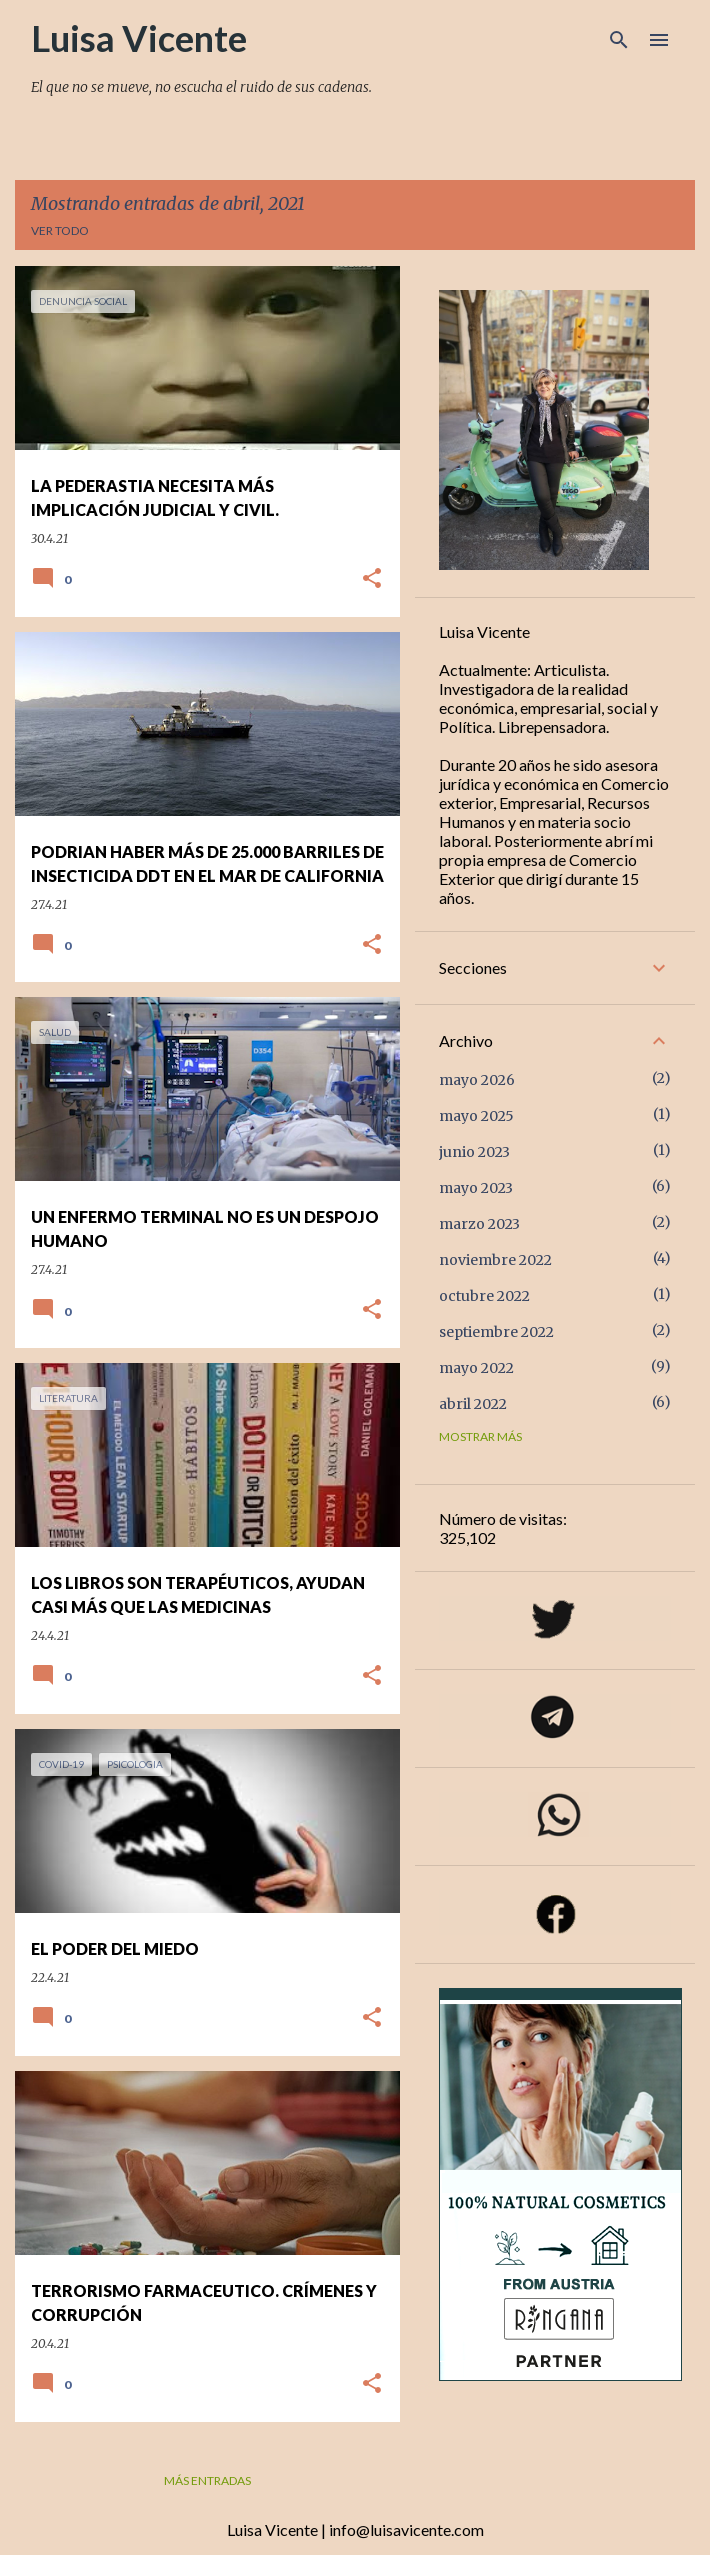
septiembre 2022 (496, 1332)
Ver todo (60, 230)
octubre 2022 (484, 1296)
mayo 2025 (476, 1116)
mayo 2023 (476, 1188)
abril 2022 (473, 1404)
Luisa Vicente (139, 38)
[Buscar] (619, 40)
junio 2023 (474, 1152)
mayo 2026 (477, 1080)
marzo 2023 (479, 1224)
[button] (372, 579)
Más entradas (207, 2480)
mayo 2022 (476, 1368)
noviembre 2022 (495, 1260)
